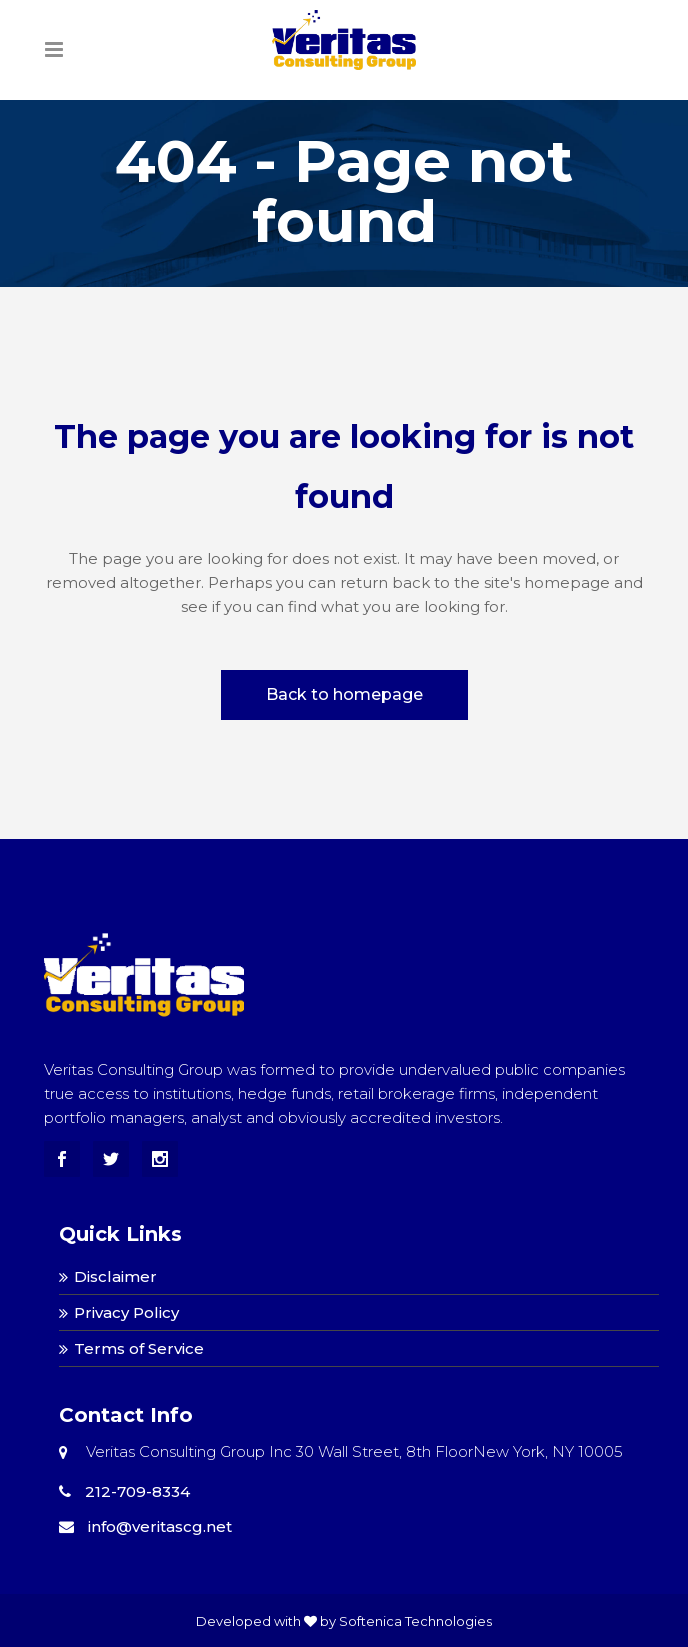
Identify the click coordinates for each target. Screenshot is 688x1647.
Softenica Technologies (415, 1621)
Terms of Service (139, 1348)
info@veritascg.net (145, 1526)
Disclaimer (115, 1276)
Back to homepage (344, 694)
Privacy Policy (126, 1312)
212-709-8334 (124, 1491)
